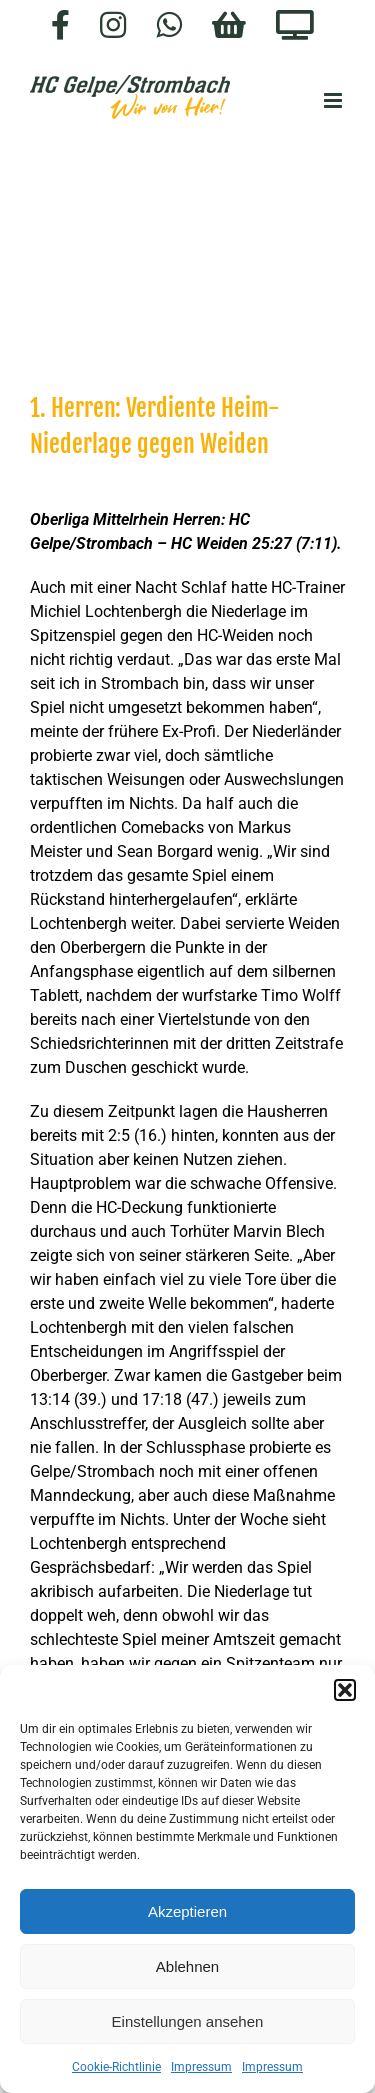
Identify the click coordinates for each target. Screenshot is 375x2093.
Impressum (201, 2067)
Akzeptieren (187, 1911)
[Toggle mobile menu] (334, 100)
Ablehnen (187, 1966)
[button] (345, 1690)
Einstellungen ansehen (188, 2021)
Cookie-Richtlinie (116, 2067)
